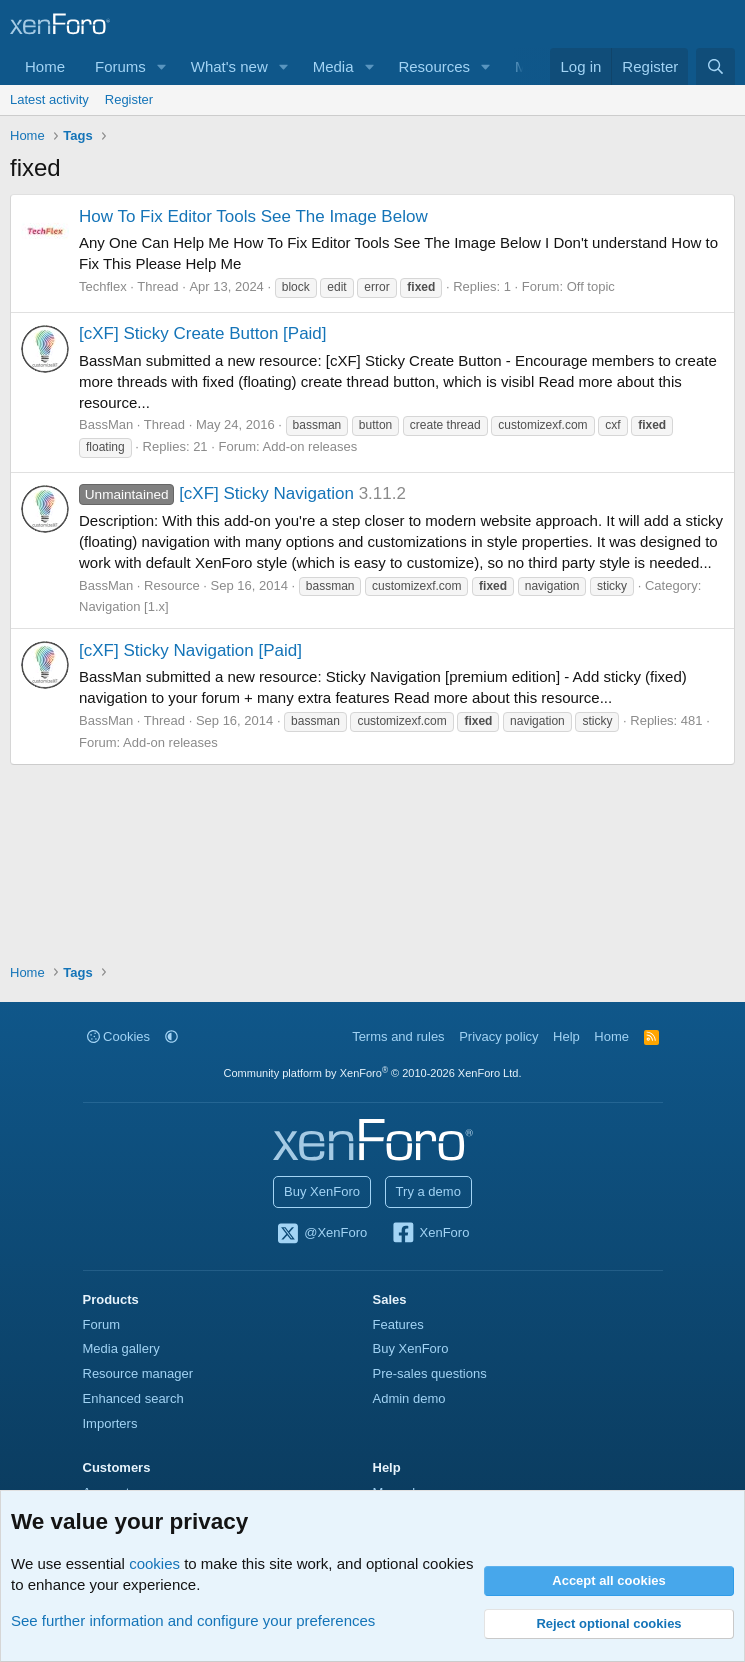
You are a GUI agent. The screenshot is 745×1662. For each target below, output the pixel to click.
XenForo (430, 1234)
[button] (162, 66)
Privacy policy (498, 1036)
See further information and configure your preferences (193, 1620)
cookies (154, 1563)
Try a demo (428, 1191)
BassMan (106, 424)
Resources (434, 66)
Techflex (103, 286)
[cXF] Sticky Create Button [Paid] (203, 333)
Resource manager (138, 1373)
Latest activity (49, 99)
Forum (102, 1324)
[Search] (715, 66)
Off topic (591, 286)
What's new (229, 66)
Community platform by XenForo (373, 1073)
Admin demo (409, 1398)
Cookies (119, 1036)
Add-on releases (310, 446)
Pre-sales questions (430, 1373)
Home (45, 66)
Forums (120, 66)
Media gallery (121, 1348)
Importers (110, 1423)
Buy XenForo (322, 1191)
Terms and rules (398, 1036)
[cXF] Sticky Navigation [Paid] (190, 650)
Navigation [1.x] (124, 606)
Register (129, 99)
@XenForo (322, 1234)
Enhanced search (133, 1398)
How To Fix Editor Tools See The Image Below (253, 216)
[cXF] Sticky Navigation (216, 493)
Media (333, 66)
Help (566, 1036)
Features (398, 1324)
